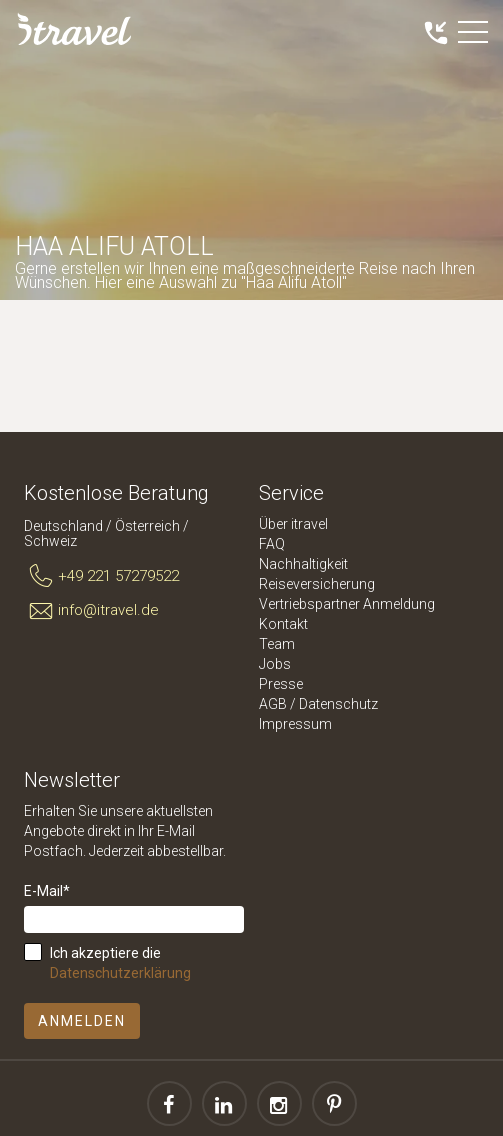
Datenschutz (338, 704)
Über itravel (293, 524)
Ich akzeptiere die (120, 963)
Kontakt (283, 624)
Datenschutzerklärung (120, 973)
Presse (281, 684)
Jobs (275, 664)
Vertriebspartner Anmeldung (347, 604)
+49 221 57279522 (101, 577)
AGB (273, 704)
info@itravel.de (91, 611)
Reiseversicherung (317, 584)
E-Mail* (47, 891)
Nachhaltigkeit (303, 564)
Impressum (295, 724)
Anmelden (82, 1021)
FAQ (272, 544)
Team (277, 644)
